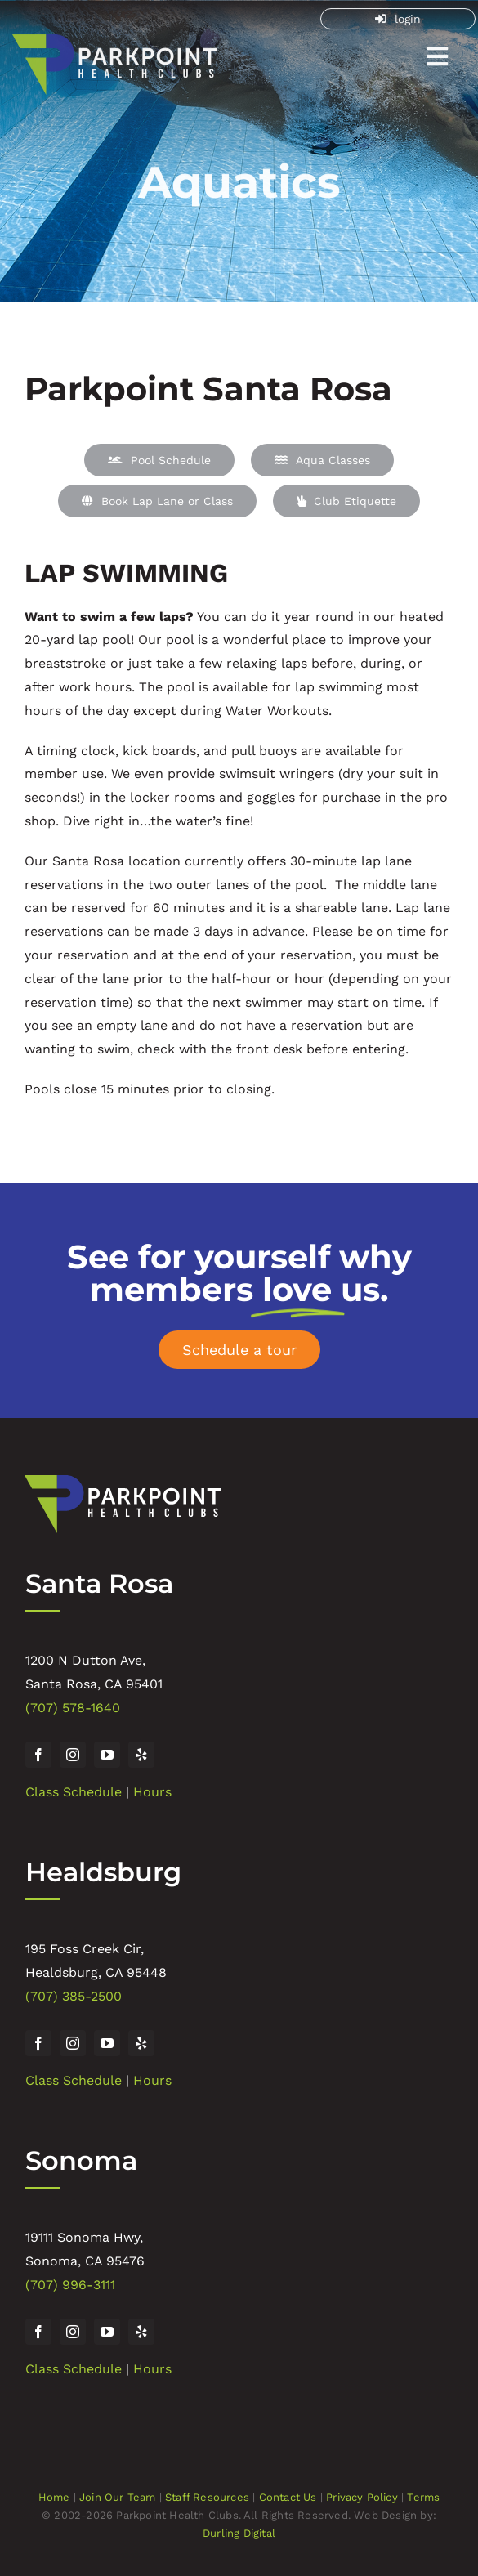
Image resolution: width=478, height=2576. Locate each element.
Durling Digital (239, 2533)
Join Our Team (117, 2497)
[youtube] (107, 1755)
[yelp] (141, 1755)
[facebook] (38, 1755)
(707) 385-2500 (73, 1996)
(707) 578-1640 (72, 1707)
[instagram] (73, 1755)
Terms (423, 2497)
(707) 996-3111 (70, 2284)
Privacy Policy (362, 2497)
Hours (152, 1792)
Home (54, 2497)
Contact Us (288, 2497)
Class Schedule (73, 1792)
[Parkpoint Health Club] (114, 42)
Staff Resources (207, 2497)
